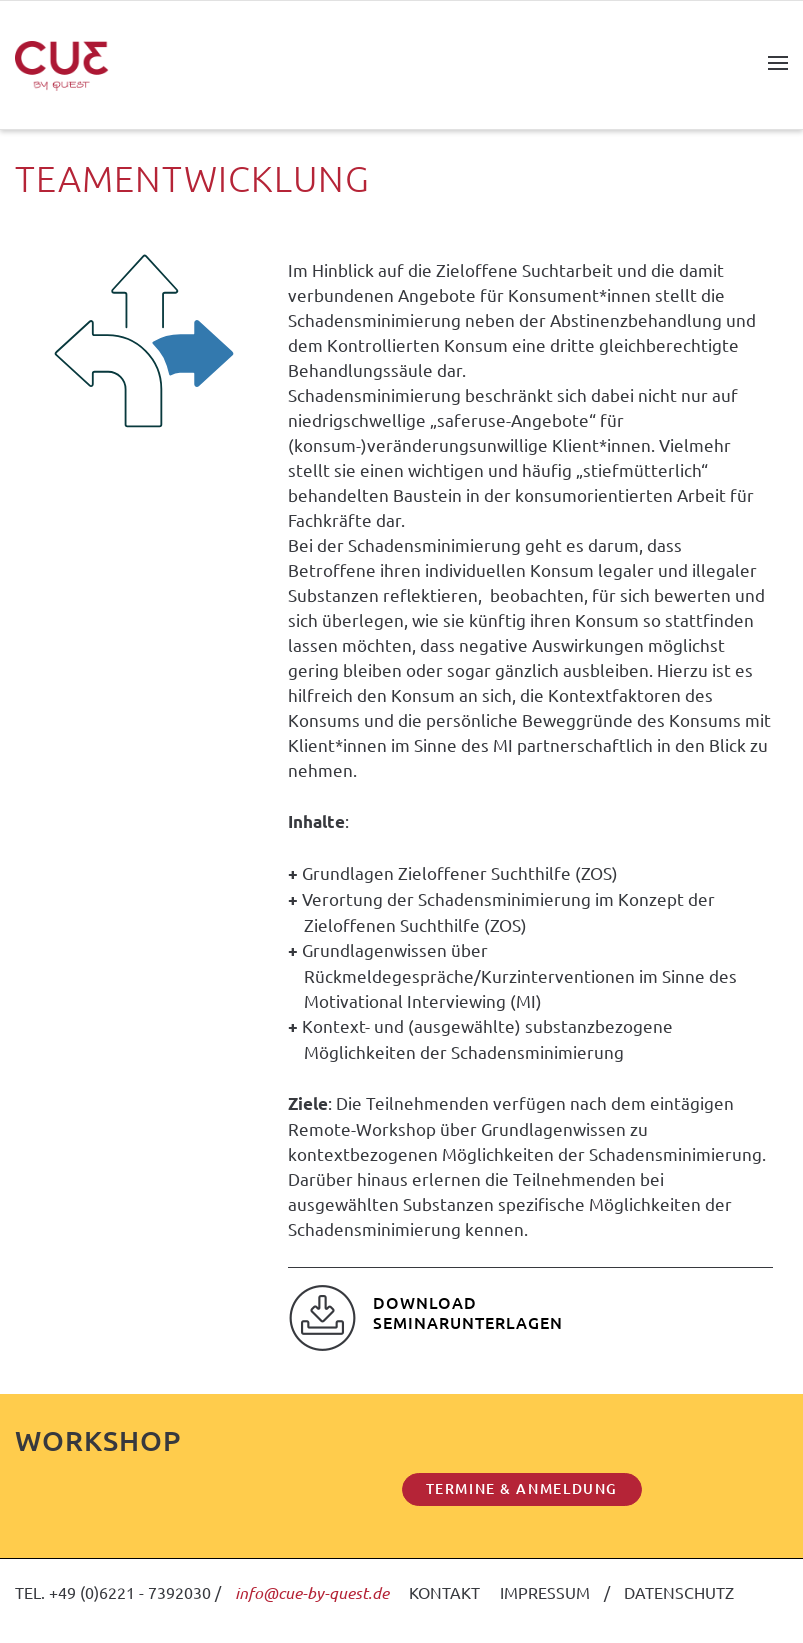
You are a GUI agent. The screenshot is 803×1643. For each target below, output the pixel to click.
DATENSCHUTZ (679, 1592)
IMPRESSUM (545, 1592)
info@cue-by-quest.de (312, 1592)
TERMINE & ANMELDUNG (522, 1488)
